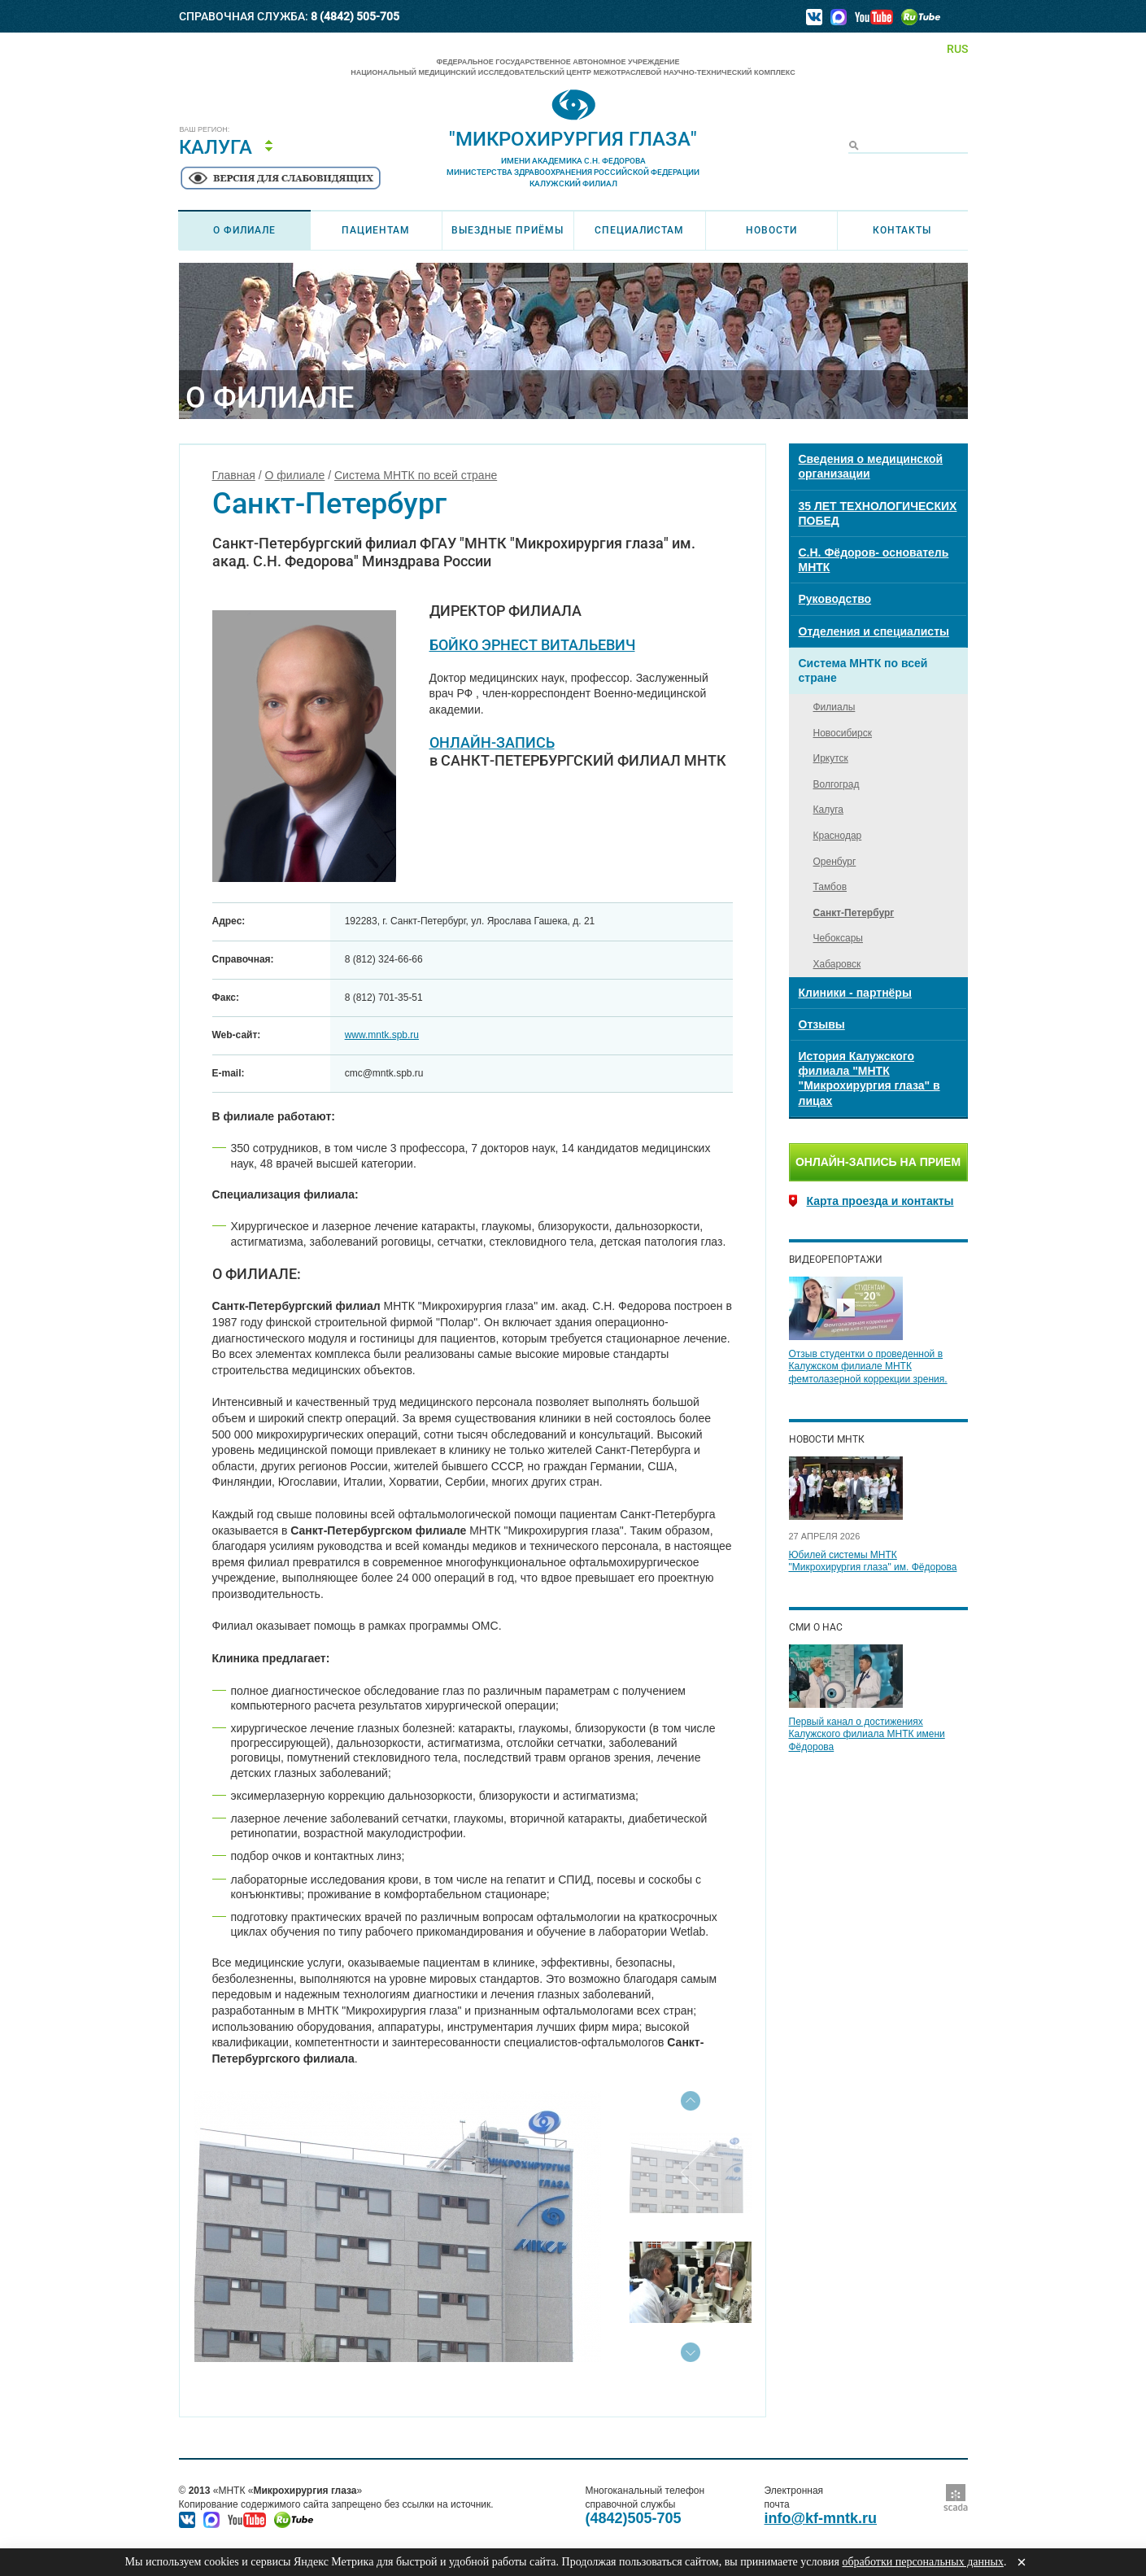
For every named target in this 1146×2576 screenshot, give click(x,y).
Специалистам (639, 230)
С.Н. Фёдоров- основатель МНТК (874, 560)
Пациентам (376, 230)
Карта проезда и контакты (880, 1200)
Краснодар (837, 835)
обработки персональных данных (922, 2562)
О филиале (244, 230)
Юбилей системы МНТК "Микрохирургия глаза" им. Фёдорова (873, 1561)
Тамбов (830, 887)
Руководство (835, 598)
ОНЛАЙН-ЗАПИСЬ (492, 742)
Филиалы (834, 707)
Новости (771, 230)
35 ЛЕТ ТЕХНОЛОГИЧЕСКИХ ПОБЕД (878, 513)
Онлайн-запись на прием (878, 1161)
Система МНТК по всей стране (415, 475)
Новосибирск (842, 733)
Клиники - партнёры (855, 992)
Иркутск (830, 758)
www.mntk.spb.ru (382, 1035)
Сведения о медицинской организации (871, 466)
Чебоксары (838, 938)
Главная (233, 475)
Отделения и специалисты (874, 631)
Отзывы (822, 1024)
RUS (957, 48)
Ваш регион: (205, 129)
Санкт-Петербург (854, 913)
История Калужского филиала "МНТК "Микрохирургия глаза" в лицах (869, 1078)
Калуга (215, 147)
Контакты (902, 230)
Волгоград (836, 784)
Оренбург (834, 861)
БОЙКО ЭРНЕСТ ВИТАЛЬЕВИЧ (532, 644)
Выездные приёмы (507, 230)
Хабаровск (837, 964)
